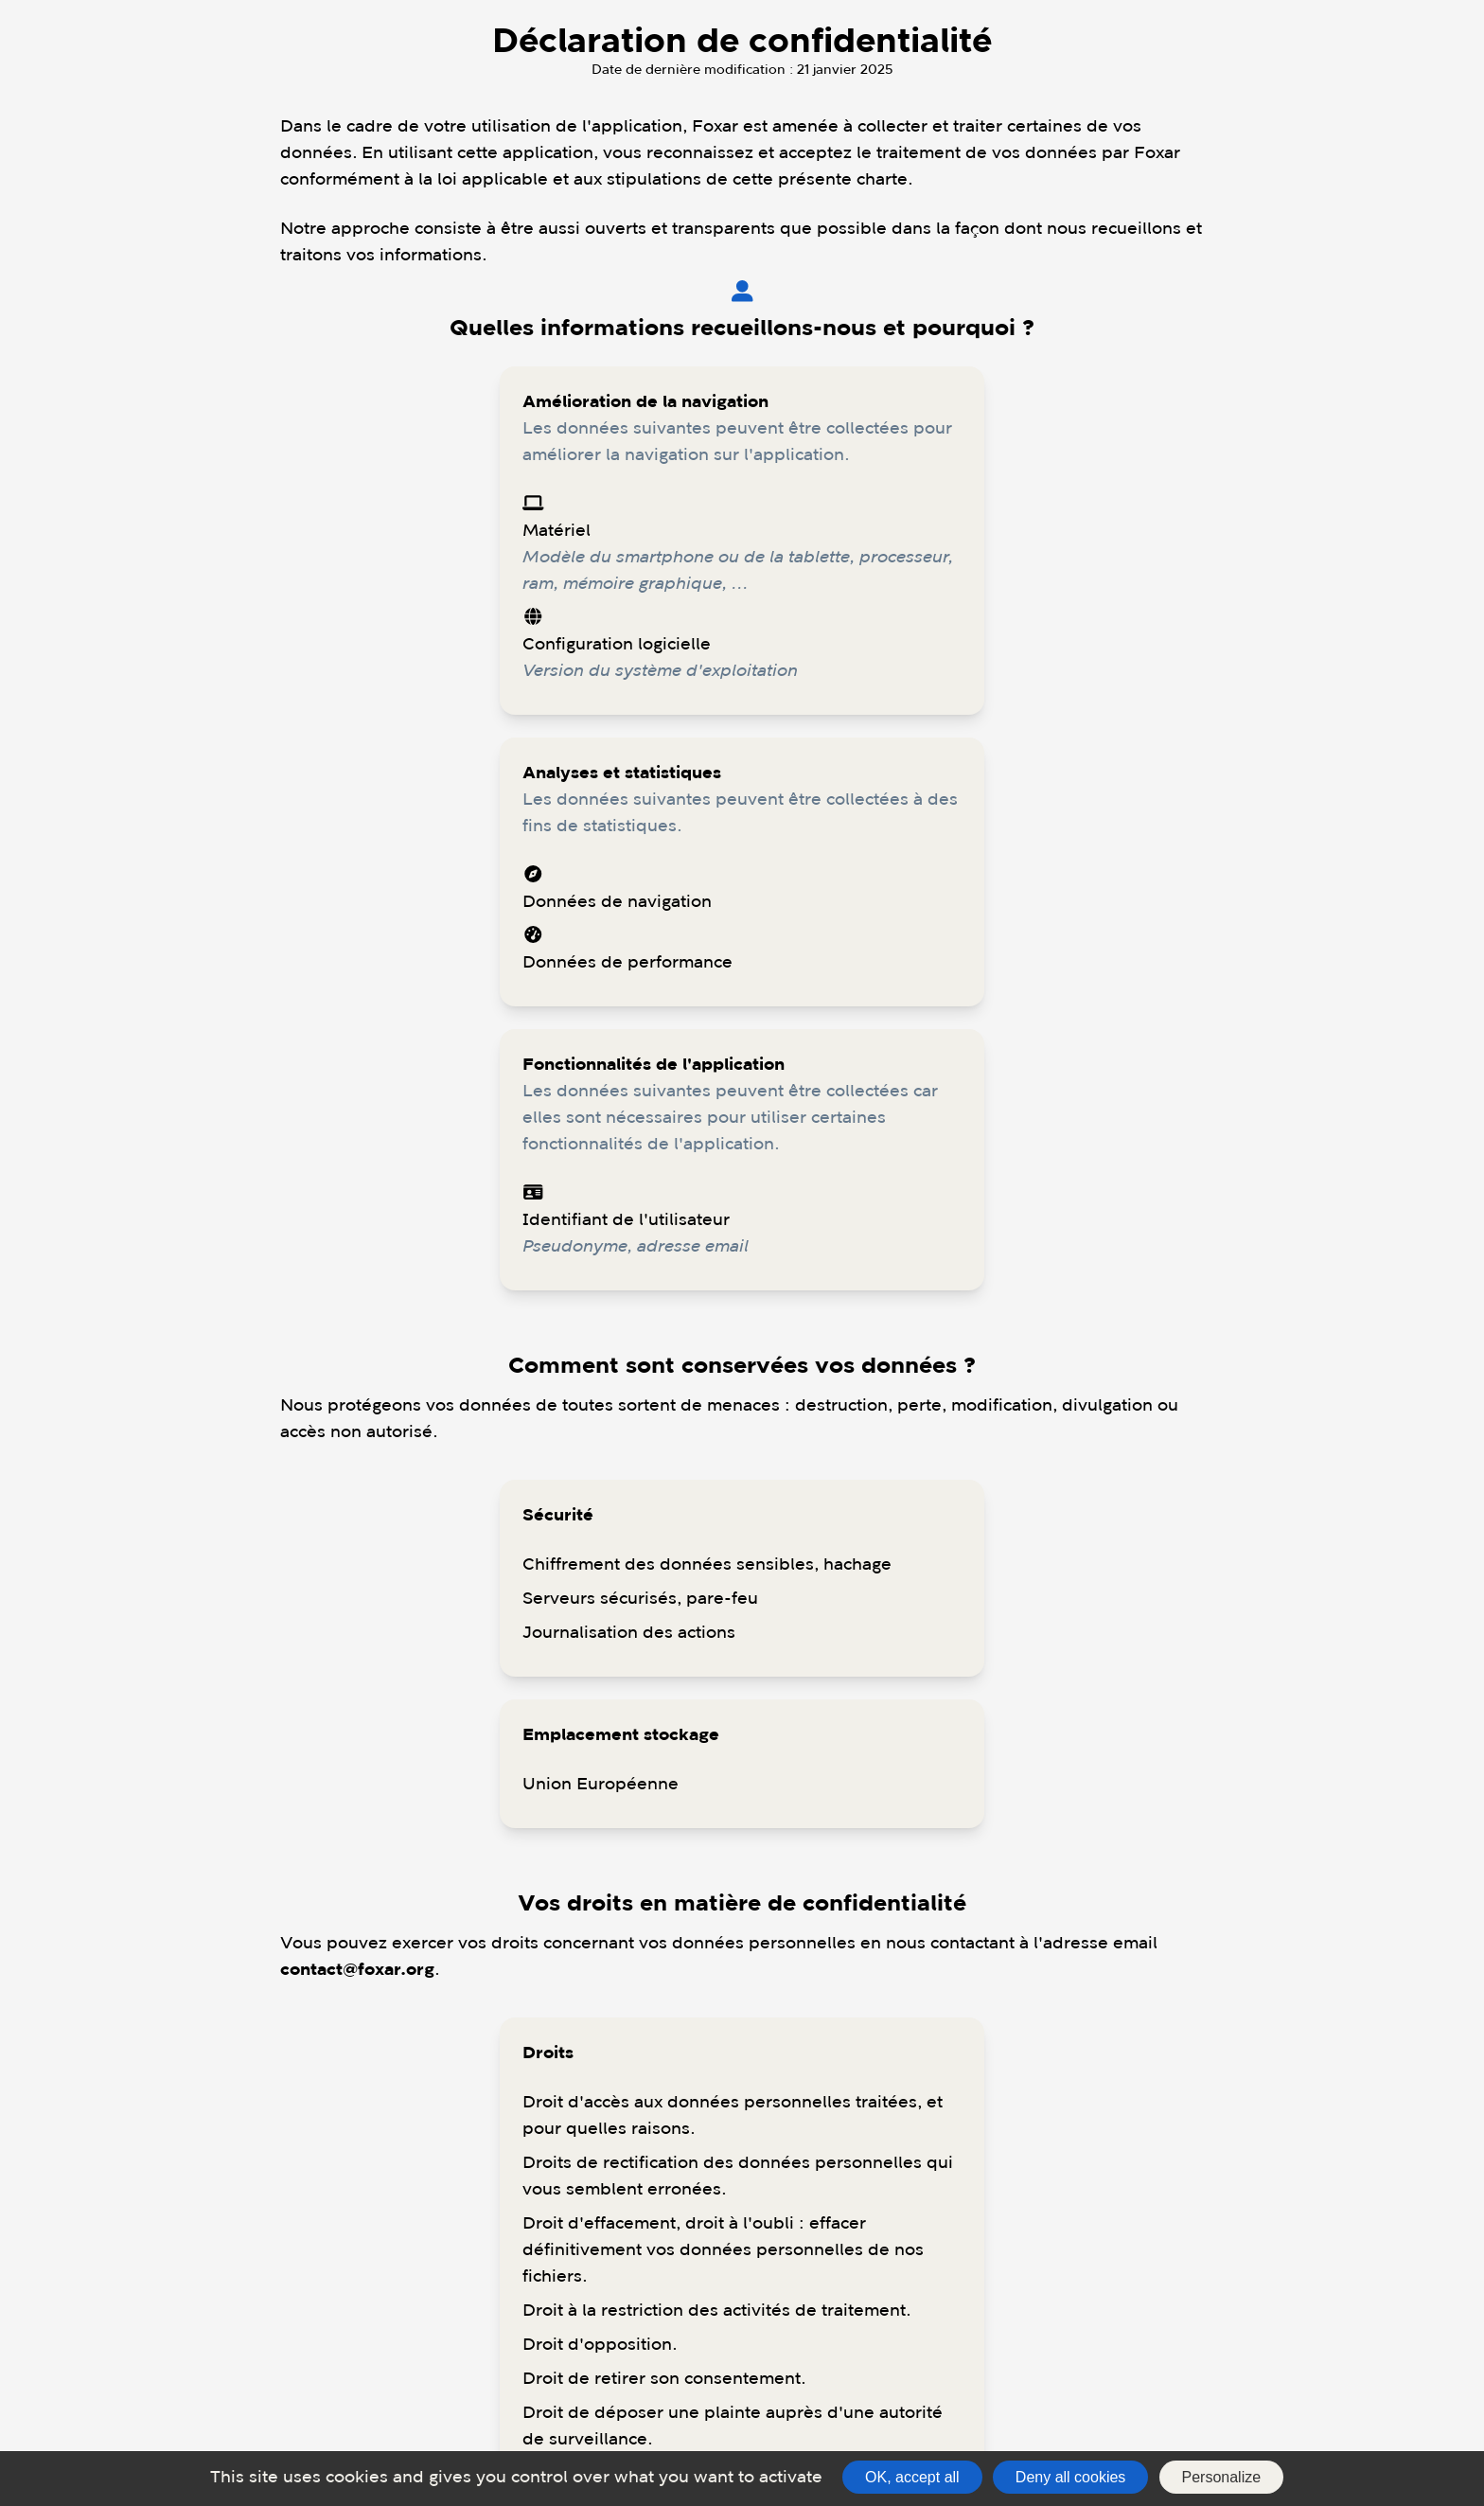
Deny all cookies (1071, 2477)
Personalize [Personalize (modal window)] (1222, 2477)
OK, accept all (912, 2477)
